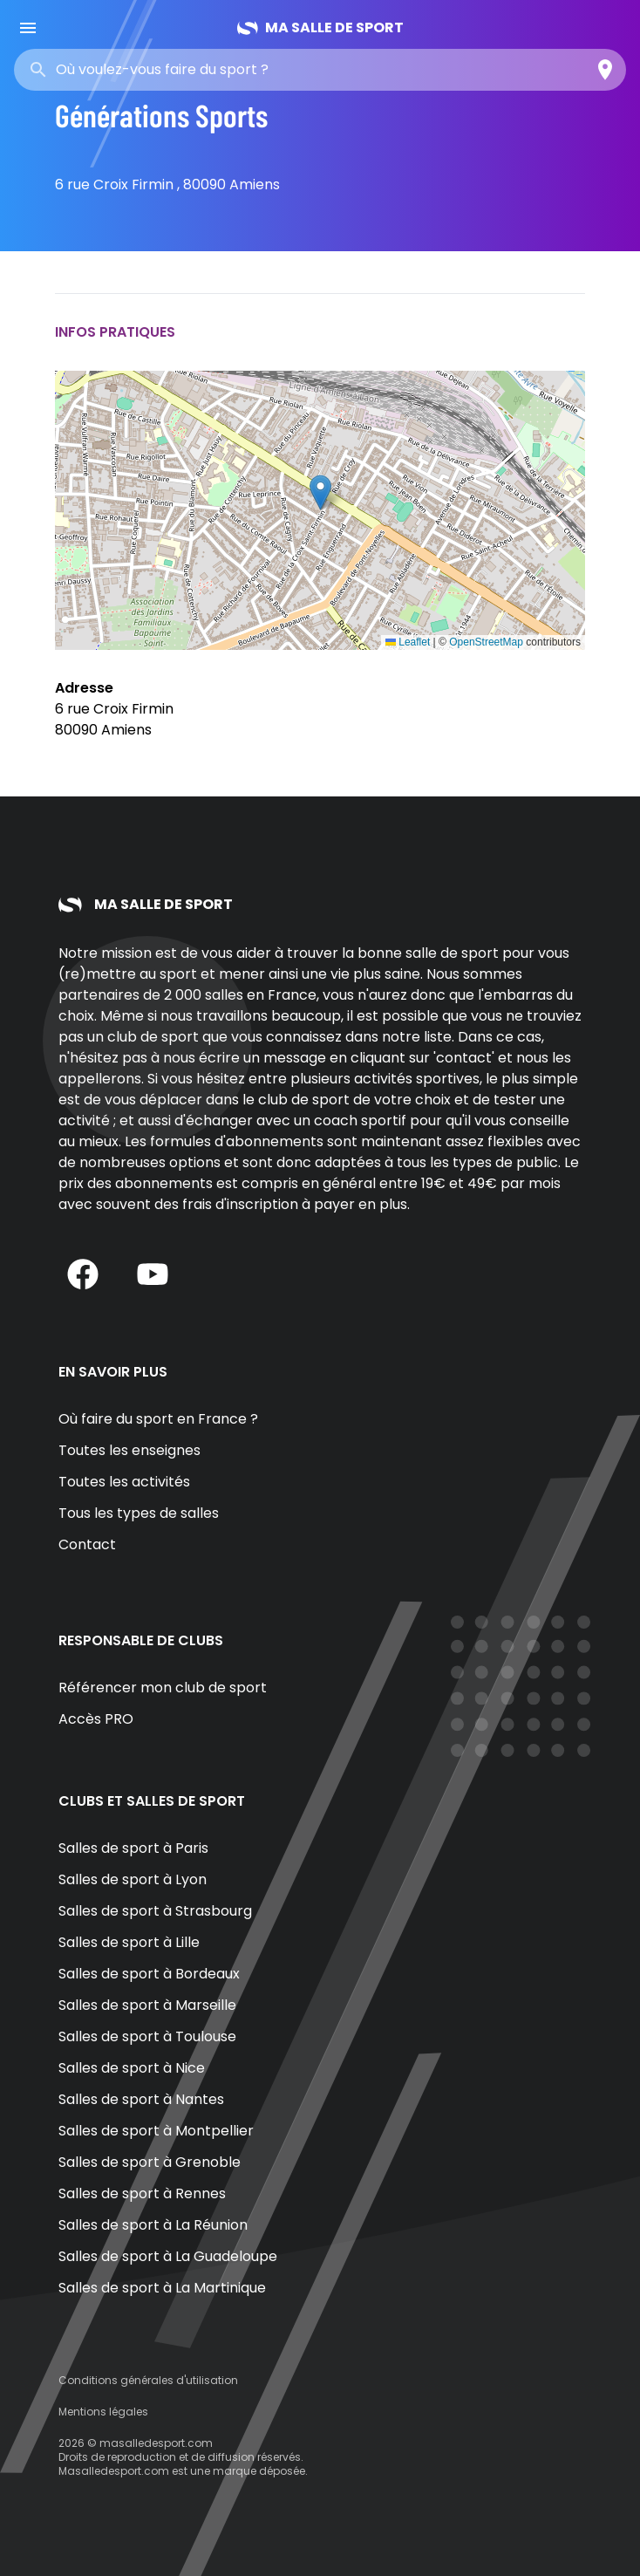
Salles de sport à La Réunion (153, 2225)
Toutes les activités (124, 1482)
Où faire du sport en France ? (158, 1419)
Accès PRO (95, 1719)
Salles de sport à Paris (133, 1848)
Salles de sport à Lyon (132, 1879)
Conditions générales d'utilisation (148, 2380)
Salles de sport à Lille (129, 1942)
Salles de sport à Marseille (147, 2005)
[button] (320, 492)
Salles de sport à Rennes (142, 2193)
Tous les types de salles (138, 1513)
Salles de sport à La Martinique (162, 2288)
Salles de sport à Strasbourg (155, 1911)
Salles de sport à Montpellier (156, 2131)
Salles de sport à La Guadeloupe (167, 2256)
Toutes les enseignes (129, 1450)
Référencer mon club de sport (162, 1687)
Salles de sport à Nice (131, 2068)
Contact (87, 1544)
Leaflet (407, 642)
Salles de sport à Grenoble (149, 2162)
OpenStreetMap (486, 642)
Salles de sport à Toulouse (147, 2036)
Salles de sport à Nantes (141, 2099)
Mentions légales (103, 2411)
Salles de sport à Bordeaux (149, 1974)
